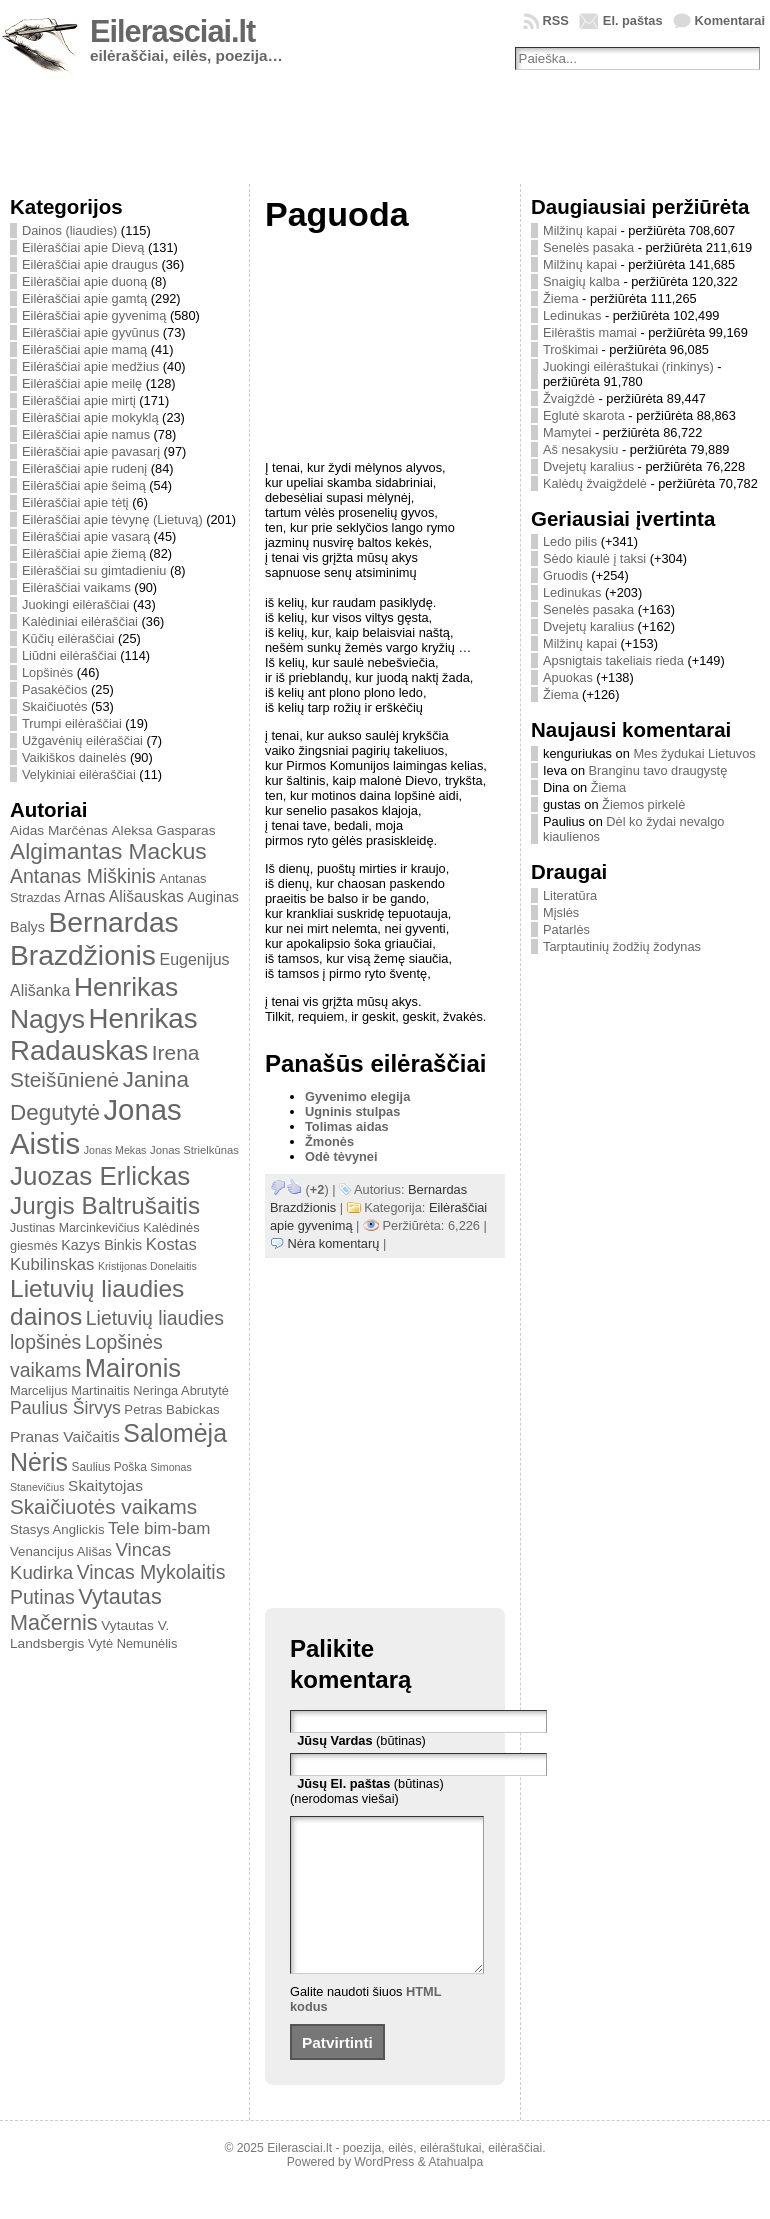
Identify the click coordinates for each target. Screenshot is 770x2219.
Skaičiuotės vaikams (103, 1506)
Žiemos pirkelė (643, 804)
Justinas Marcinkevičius (75, 1228)
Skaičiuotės (54, 706)
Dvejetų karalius (588, 466)
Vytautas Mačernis (86, 1609)
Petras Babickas (171, 1409)
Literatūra (570, 895)
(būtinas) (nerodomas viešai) (367, 1791)
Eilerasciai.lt (172, 31)
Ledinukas (572, 315)
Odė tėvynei (341, 1156)
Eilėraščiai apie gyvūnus (90, 332)
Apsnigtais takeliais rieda (613, 660)
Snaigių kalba (581, 281)
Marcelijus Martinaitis (70, 1390)
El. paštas (633, 20)
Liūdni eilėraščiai (69, 655)
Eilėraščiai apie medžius (90, 366)
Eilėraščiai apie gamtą (84, 298)
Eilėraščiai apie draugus (90, 264)
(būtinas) (361, 1740)
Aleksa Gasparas (163, 830)
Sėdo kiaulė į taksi (594, 558)
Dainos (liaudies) (69, 230)
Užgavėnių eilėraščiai (82, 740)
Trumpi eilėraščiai (72, 723)
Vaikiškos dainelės (74, 757)
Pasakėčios (54, 689)
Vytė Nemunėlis (132, 1643)
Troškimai (570, 349)
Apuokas (568, 677)
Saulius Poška (109, 1467)
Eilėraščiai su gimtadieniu (94, 570)
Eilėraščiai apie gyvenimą (94, 315)
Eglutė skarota (584, 415)
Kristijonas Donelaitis (147, 1266)
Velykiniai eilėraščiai (79, 774)
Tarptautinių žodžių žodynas (622, 946)
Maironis (133, 1368)
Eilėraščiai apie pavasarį (91, 451)
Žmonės (329, 1141)
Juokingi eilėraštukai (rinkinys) (628, 366)
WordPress (384, 2192)
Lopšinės (47, 672)
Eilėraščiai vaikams (76, 587)
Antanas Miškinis (83, 876)
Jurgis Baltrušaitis (105, 1205)
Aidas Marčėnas (59, 830)
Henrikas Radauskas (104, 1034)
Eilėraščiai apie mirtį (79, 400)
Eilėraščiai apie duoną (84, 281)
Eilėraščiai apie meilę (82, 383)
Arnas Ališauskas (124, 896)
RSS (556, 20)
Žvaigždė (569, 398)
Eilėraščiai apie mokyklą (90, 417)
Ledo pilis (570, 541)
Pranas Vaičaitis (65, 1436)
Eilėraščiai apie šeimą (84, 485)
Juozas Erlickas (100, 1176)
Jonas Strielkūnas (194, 1150)
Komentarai (730, 20)
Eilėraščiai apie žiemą (84, 553)
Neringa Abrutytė (181, 1390)
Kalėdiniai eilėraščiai (80, 621)
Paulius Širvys (65, 1408)
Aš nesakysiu (580, 449)
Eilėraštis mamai (590, 332)
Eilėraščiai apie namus (86, 434)
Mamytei (567, 432)
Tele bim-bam (159, 1528)
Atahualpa (455, 2192)
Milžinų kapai (580, 230)
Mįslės (561, 912)
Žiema (561, 298)
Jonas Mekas (115, 1150)
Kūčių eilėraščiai (68, 638)
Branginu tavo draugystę (658, 770)
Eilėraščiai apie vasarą (86, 536)
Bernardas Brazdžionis (94, 938)
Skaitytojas (105, 1485)
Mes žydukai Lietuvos (694, 753)
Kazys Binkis (101, 1245)
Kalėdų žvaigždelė (595, 483)
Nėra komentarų (334, 1243)
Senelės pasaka (588, 247)
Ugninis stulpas (352, 1111)
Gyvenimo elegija (357, 1096)
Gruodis (565, 575)
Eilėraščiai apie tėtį (75, 502)
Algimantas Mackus (108, 851)
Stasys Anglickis (57, 1529)
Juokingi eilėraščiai (75, 604)
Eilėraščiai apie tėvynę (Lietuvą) (112, 519)
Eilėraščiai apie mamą (84, 349)
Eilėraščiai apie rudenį (84, 468)
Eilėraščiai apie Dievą (83, 247)
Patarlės (566, 929)
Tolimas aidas (347, 1126)
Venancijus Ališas (61, 1551)
